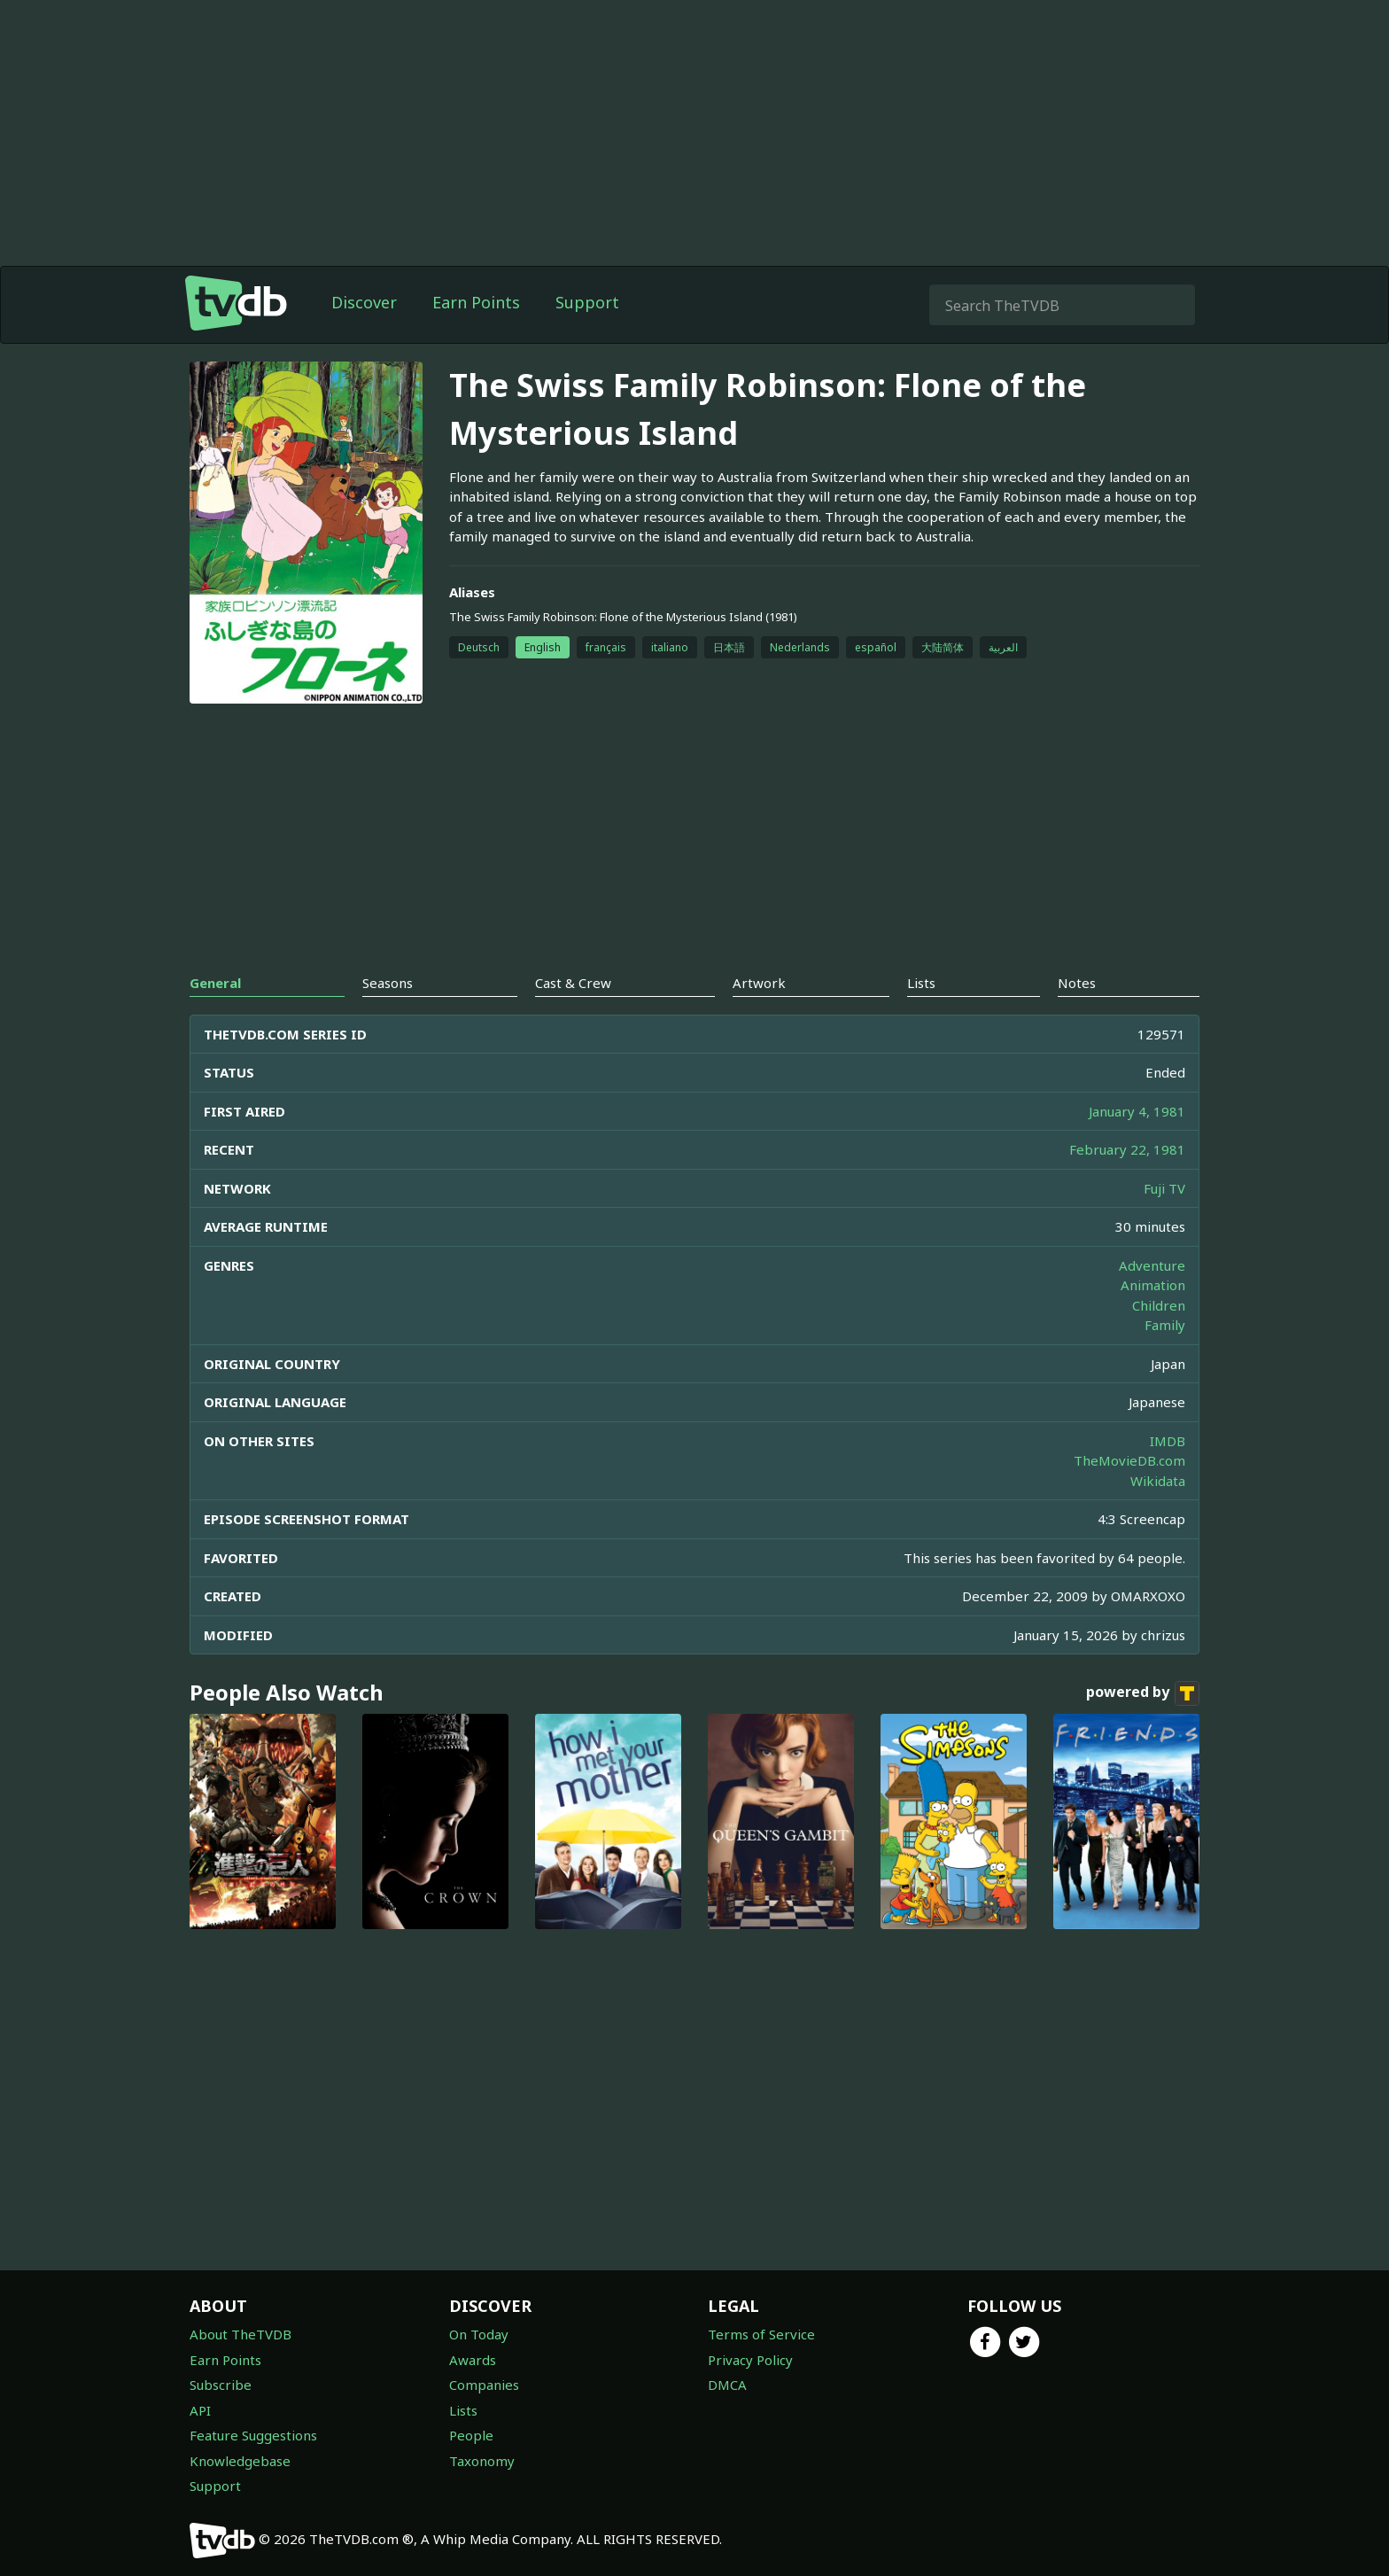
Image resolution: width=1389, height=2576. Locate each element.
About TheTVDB (240, 2334)
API (200, 2410)
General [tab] (215, 983)
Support (587, 302)
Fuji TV (1164, 1188)
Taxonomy (482, 2461)
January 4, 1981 (1137, 1111)
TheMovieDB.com (1129, 1460)
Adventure (1152, 1265)
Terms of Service (761, 2334)
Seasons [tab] (387, 983)
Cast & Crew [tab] (573, 983)
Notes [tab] (1077, 983)
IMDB (1167, 1441)
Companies (484, 2384)
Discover (364, 302)
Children (1158, 1305)
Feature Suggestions (253, 2435)
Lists (463, 2410)
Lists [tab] (921, 983)
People (471, 2435)
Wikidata (1157, 1481)
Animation (1153, 1285)
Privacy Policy (750, 2360)
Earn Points (476, 302)
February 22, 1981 (1127, 1149)
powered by (1142, 1693)
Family (1165, 1325)
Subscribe (221, 2384)
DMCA (727, 2384)
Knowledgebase (240, 2461)
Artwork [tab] (759, 983)
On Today (478, 2334)
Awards (472, 2360)
